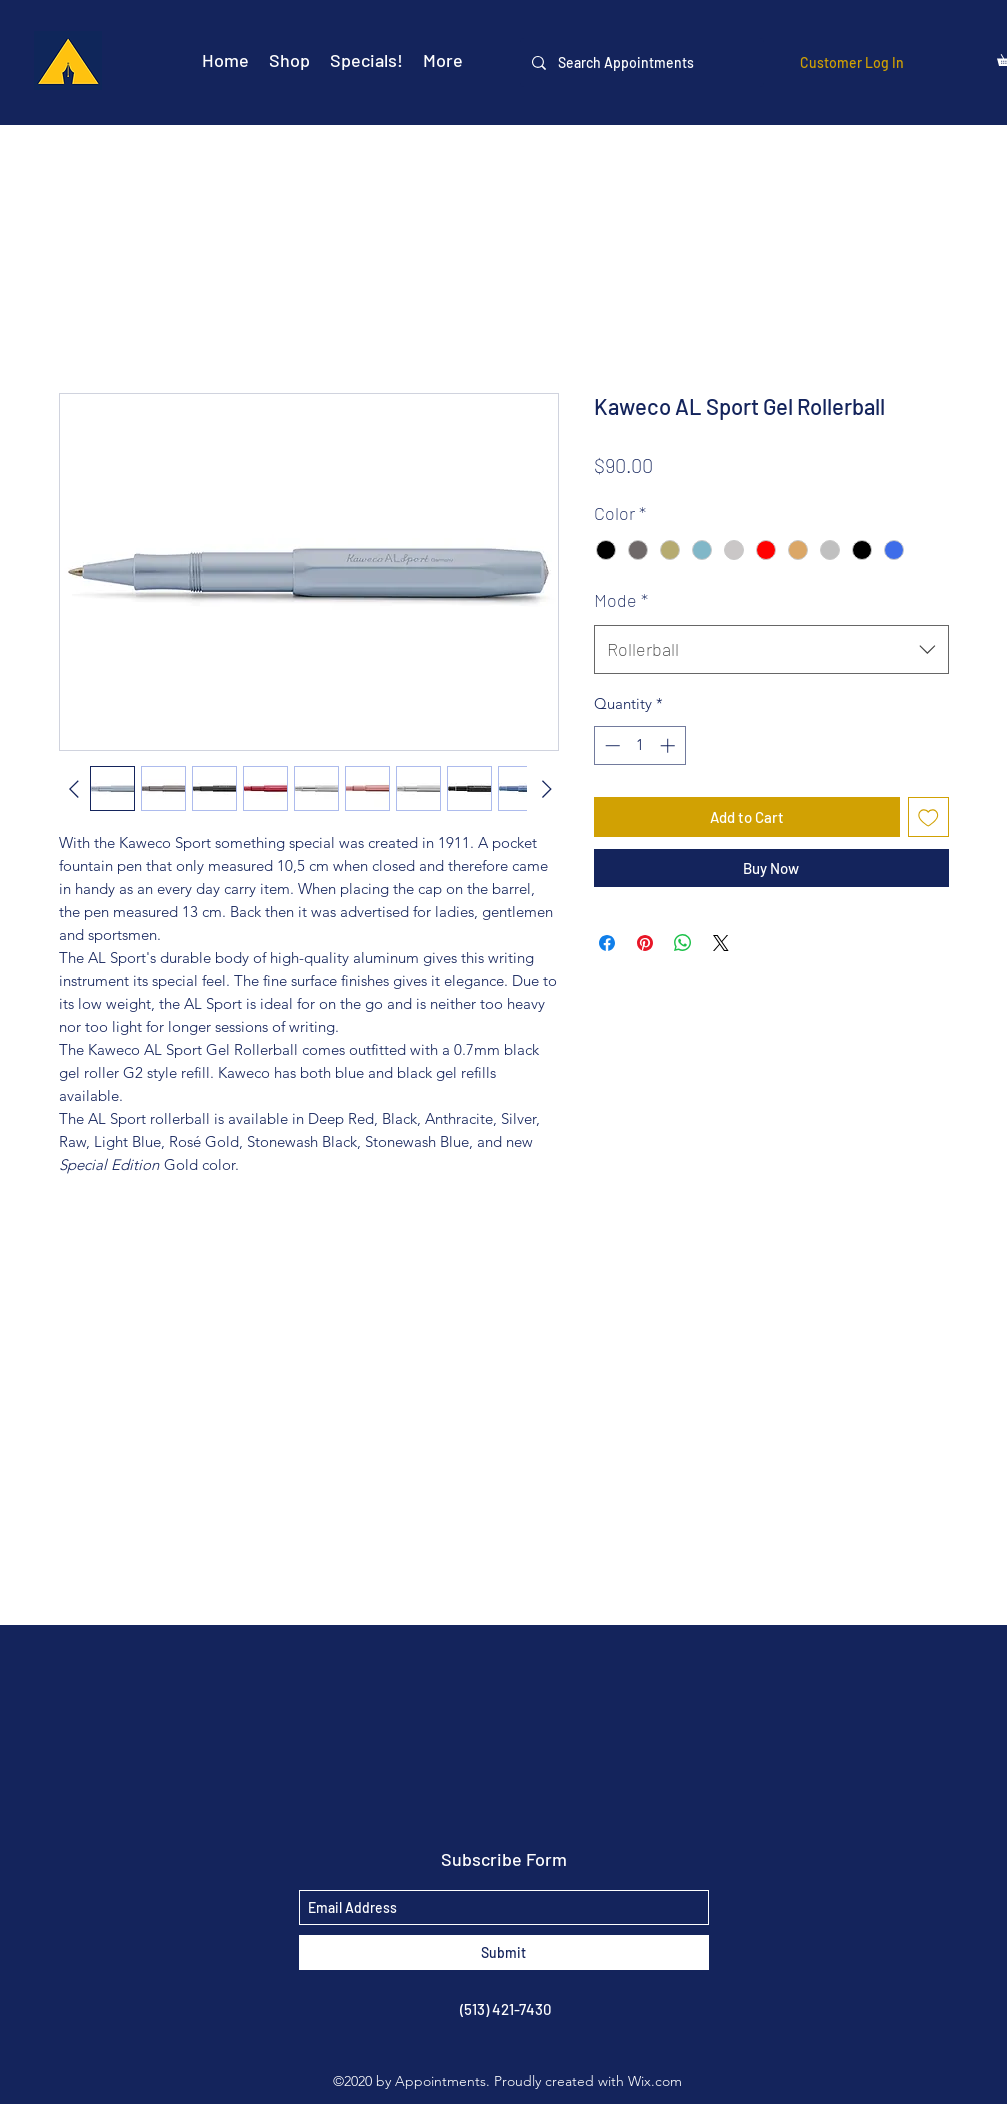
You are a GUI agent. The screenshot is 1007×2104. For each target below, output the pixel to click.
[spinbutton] (639, 745)
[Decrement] (610, 745)
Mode (621, 600)
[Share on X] (721, 943)
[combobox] (771, 650)
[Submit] (504, 1952)
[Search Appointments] (640, 62)
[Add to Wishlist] (928, 817)
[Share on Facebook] (607, 943)
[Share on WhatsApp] (683, 943)
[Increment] (669, 745)
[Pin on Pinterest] (645, 943)
